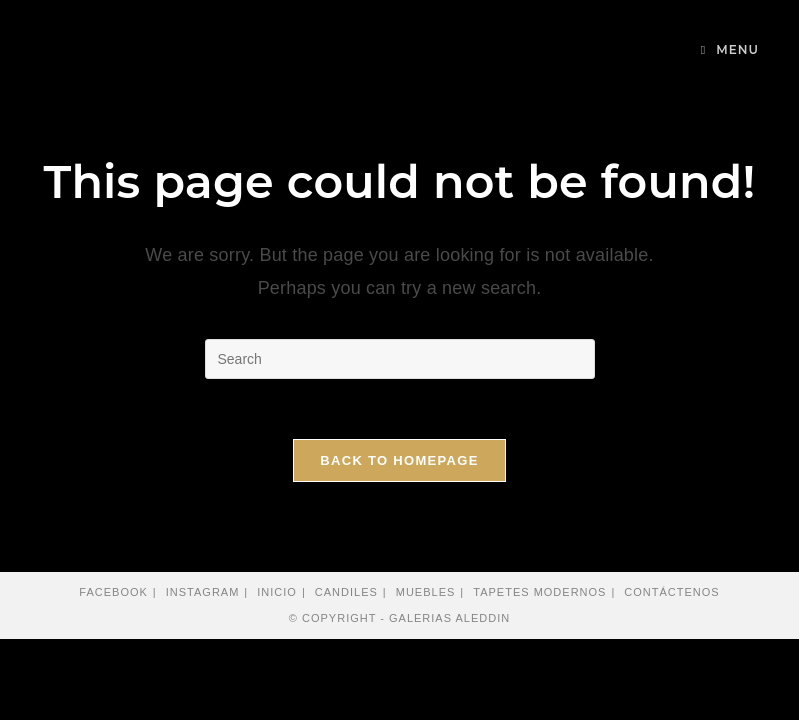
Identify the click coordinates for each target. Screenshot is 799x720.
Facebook (113, 592)
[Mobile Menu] (730, 49)
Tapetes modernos (539, 592)
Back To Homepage (399, 460)
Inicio (277, 592)
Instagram (203, 592)
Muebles (426, 592)
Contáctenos (671, 592)
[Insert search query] (400, 359)
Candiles (346, 592)
